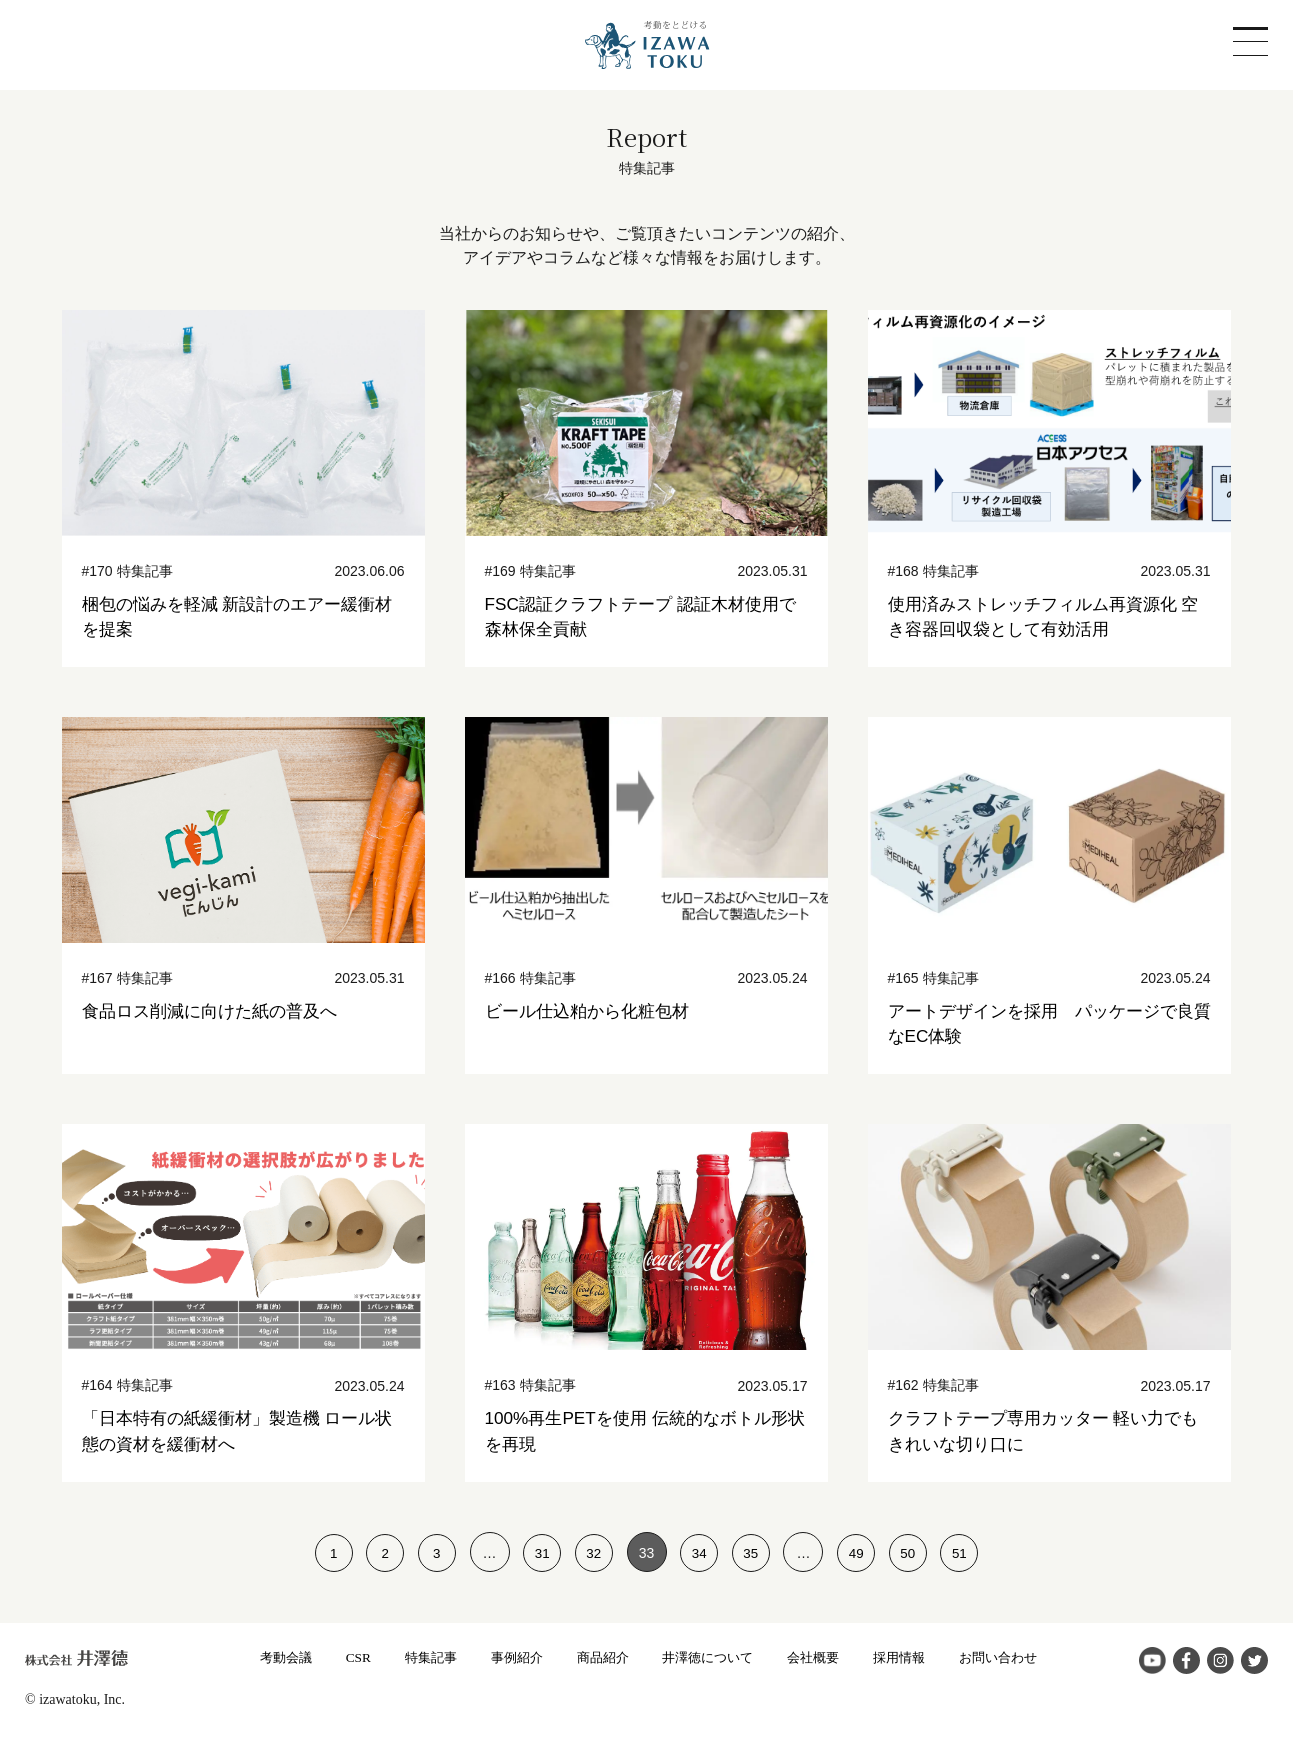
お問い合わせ (1014, 1657)
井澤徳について (710, 1657)
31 (539, 1553)
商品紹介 (599, 1657)
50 (916, 1553)
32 (593, 1553)
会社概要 (821, 1657)
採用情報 (910, 1657)
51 (970, 1553)
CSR (344, 1657)
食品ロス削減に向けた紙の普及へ (217, 1011)
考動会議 (269, 1657)
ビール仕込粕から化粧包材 (593, 1011)
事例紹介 (509, 1657)
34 (701, 1553)
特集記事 (419, 1657)
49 (862, 1553)
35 (754, 1553)
